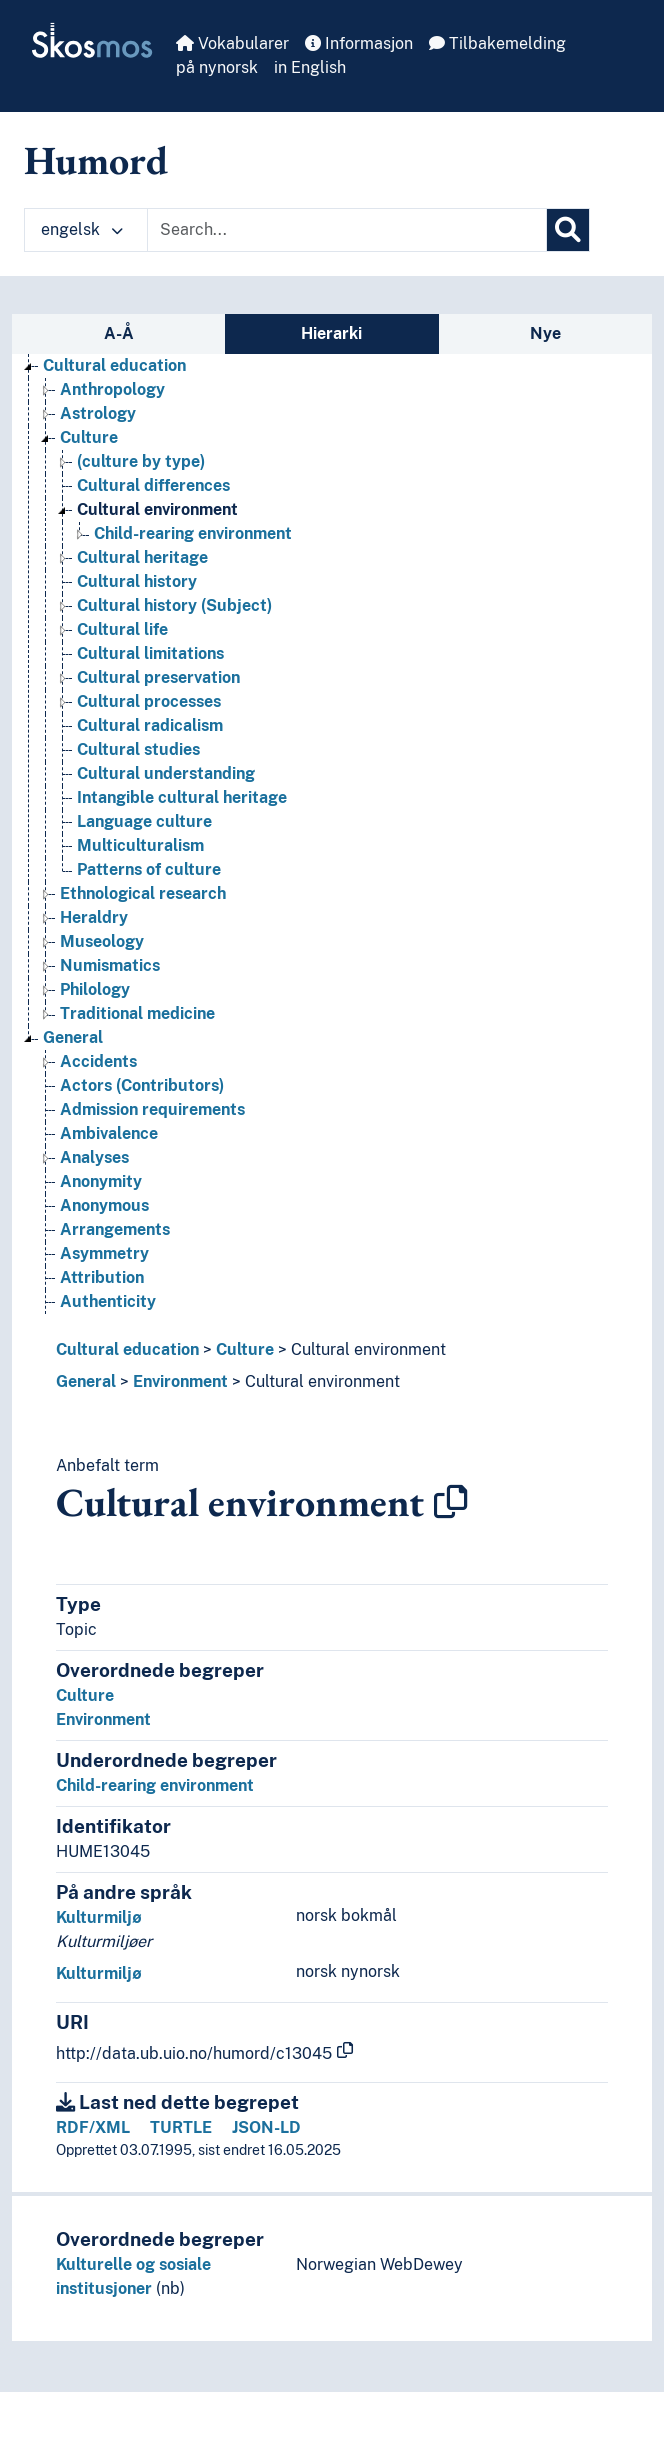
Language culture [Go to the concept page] (144, 821)
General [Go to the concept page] (73, 1037)
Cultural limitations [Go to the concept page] (150, 653)
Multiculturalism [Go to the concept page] (140, 845)
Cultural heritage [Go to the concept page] (142, 557)
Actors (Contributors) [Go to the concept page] (142, 1085)
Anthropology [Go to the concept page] (112, 389)
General (86, 1381)
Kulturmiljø (99, 1917)
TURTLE (181, 2127)
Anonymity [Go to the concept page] (101, 1181)
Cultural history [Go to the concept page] (137, 581)
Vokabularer (232, 43)
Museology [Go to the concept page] (102, 941)
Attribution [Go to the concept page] (102, 1277)
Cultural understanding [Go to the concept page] (166, 773)
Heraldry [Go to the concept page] (94, 917)
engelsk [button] (82, 229)
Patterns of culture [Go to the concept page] (149, 869)
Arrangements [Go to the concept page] (115, 1229)
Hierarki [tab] (331, 333)
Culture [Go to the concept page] (89, 437)
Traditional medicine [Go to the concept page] (137, 1013)
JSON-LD (266, 2127)
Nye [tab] (545, 333)
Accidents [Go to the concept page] (98, 1061)
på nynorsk (217, 67)
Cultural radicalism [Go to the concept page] (150, 725)
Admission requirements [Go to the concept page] (152, 1109)
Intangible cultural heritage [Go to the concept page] (182, 797)
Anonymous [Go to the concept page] (104, 1205)
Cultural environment (368, 1349)
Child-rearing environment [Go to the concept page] (193, 533)
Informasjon (359, 43)
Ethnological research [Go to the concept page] (143, 893)
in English (310, 67)
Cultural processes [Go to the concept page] (149, 701)
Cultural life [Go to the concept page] (122, 629)
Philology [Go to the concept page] (95, 989)
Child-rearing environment (155, 1785)
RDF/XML (93, 2127)
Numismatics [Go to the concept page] (110, 965)
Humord (96, 160)
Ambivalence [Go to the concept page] (109, 1133)
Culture (245, 1349)
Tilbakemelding (497, 43)
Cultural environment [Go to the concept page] (157, 509)
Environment (180, 1381)
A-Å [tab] (119, 333)
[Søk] (568, 230)
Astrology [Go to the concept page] (98, 413)
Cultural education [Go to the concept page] (114, 365)
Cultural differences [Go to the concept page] (153, 485)
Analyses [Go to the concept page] (94, 1157)
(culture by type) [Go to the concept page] (141, 461)
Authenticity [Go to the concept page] (108, 1301)
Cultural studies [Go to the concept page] (138, 749)
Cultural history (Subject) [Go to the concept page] (174, 605)
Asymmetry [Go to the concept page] (104, 1253)
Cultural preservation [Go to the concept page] (158, 677)
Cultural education (127, 1349)
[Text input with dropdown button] (347, 230)
